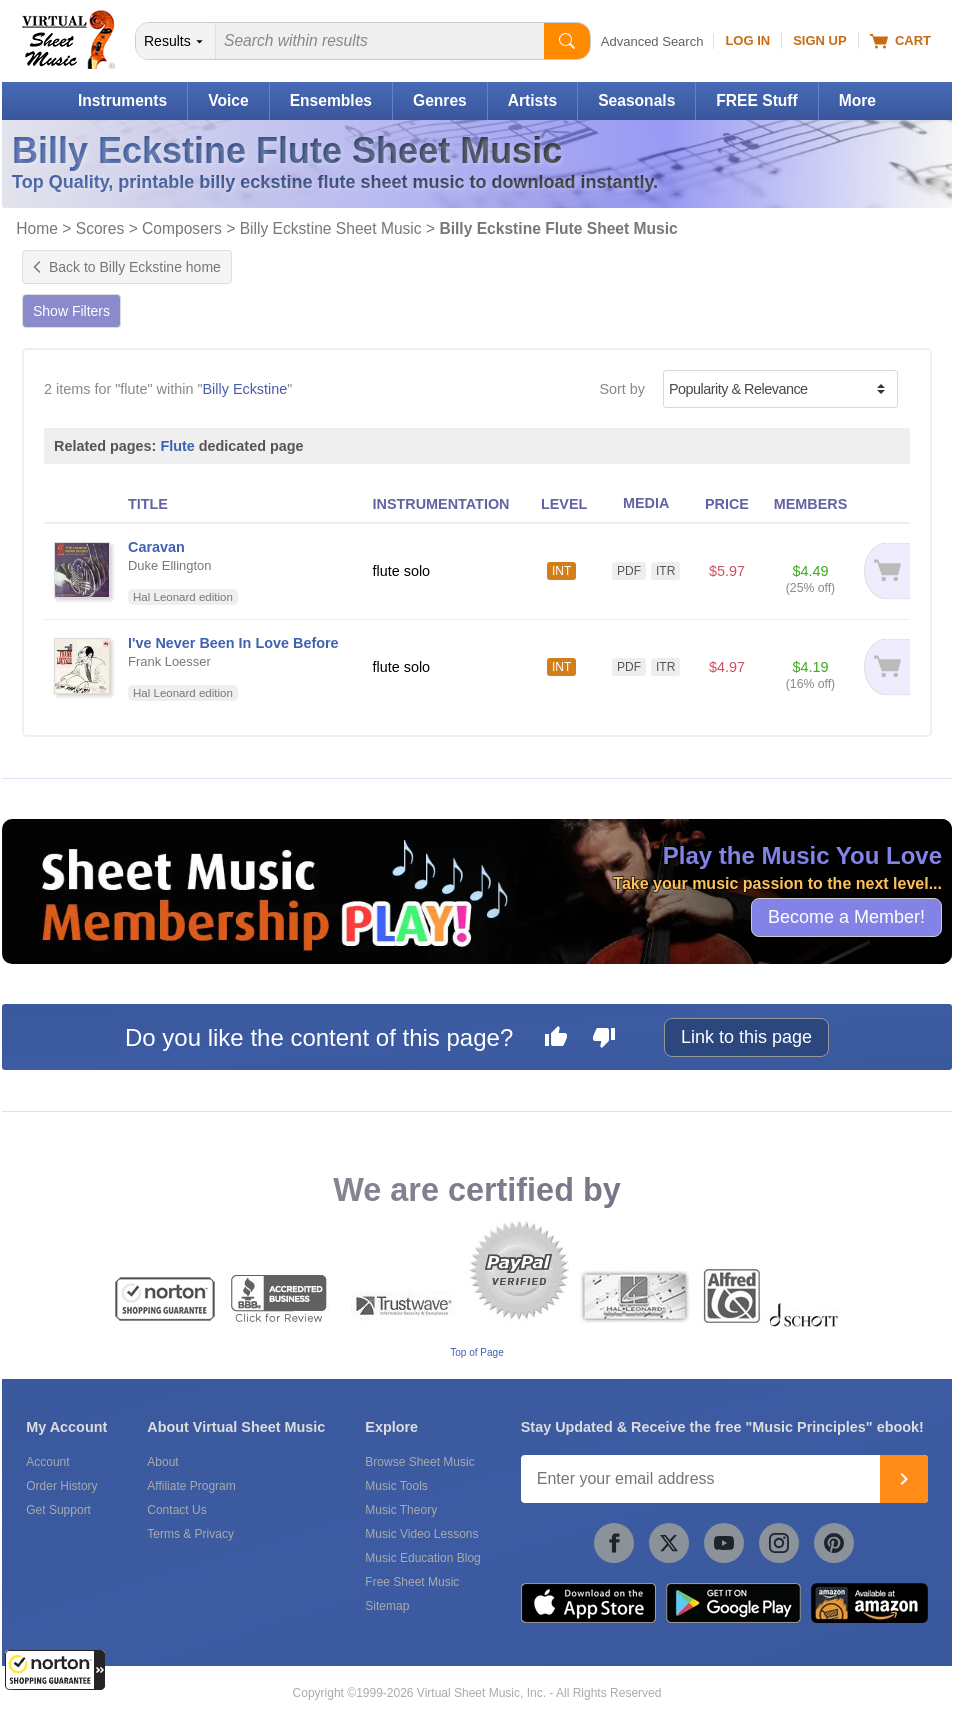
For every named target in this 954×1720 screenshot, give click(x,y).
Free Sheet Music (412, 1582)
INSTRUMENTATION (441, 504)
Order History (61, 1486)
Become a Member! (846, 917)
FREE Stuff (756, 100)
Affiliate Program (191, 1486)
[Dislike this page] (604, 1040)
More (857, 100)
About (162, 1462)
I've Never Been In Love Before (233, 643)
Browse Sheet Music (419, 1462)
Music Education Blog (422, 1558)
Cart (900, 41)
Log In (747, 40)
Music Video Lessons (421, 1534)
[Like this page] (556, 1040)
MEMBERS (811, 504)
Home (37, 228)
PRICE (727, 504)
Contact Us (176, 1510)
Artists (532, 100)
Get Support (58, 1510)
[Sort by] (780, 389)
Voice (228, 100)
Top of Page (476, 1352)
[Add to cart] (885, 571)
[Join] (904, 1479)
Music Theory (401, 1510)
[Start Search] (567, 41)
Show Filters (71, 311)
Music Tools (396, 1486)
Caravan (156, 547)
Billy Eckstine (245, 389)
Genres (440, 100)
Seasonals (636, 100)
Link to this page (746, 1037)
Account (47, 1462)
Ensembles (331, 100)
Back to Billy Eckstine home (127, 267)
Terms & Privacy (190, 1534)
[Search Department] (176, 41)
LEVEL (564, 504)
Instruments (122, 100)
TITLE (148, 504)
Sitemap (387, 1606)
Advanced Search (652, 41)
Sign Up (819, 40)
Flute (177, 446)
